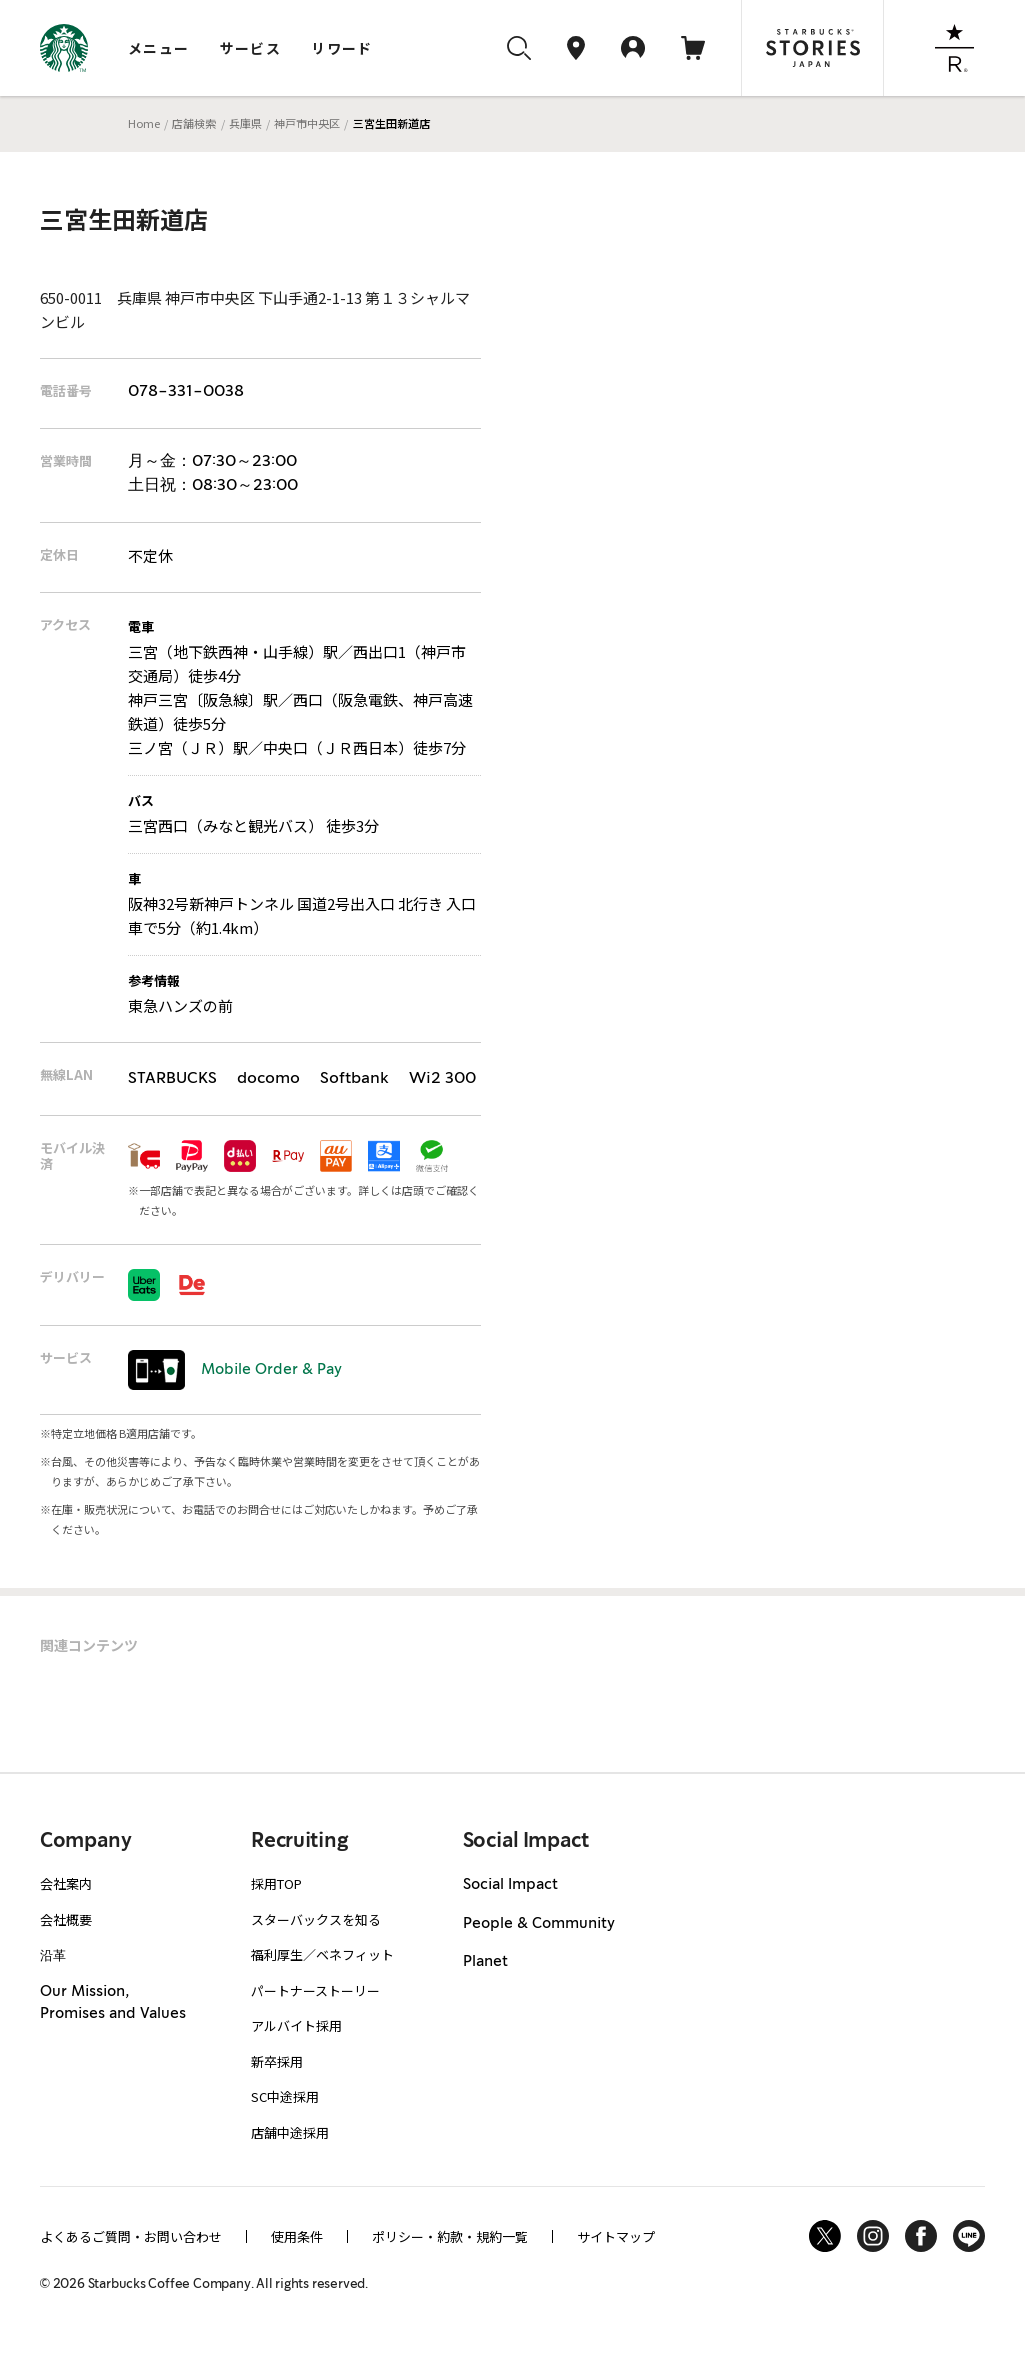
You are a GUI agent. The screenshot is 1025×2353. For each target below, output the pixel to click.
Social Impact (510, 1885)
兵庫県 (245, 123)
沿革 (53, 1954)
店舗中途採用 (290, 2132)
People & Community (539, 1924)
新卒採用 (277, 2061)
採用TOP (276, 1883)
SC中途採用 (285, 2096)
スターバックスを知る (316, 1919)
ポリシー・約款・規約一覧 (450, 2236)
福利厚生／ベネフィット (322, 1954)
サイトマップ (616, 2236)
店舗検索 (194, 123)
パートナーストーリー (315, 1990)
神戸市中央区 (307, 123)
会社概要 (66, 1919)
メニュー (159, 48)
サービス (251, 48)
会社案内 (66, 1883)
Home (144, 123)
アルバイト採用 (296, 2025)
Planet (485, 1962)
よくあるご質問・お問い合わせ (131, 2236)
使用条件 (297, 2236)
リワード (342, 48)
